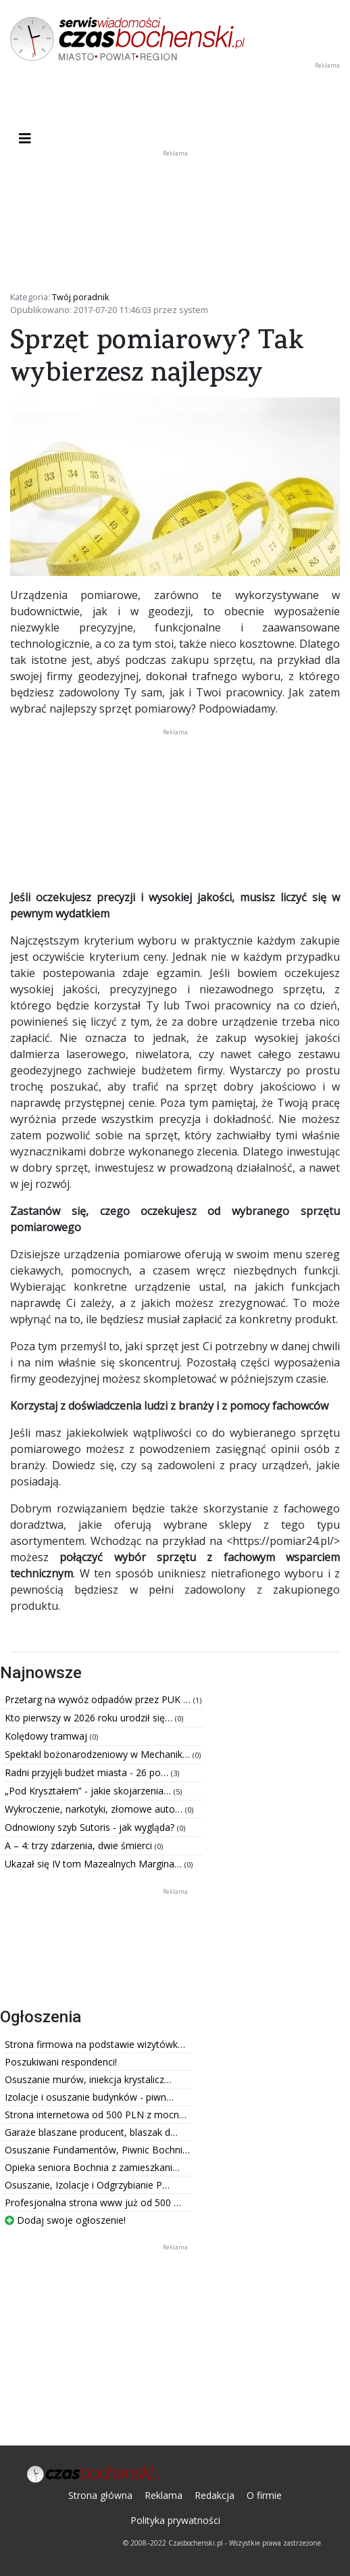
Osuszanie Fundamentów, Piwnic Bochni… (97, 2149)
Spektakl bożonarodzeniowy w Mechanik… (99, 1754)
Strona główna (100, 2495)
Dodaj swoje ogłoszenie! (65, 2220)
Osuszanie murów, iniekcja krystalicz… (88, 2079)
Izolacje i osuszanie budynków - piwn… (89, 2097)
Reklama (163, 2495)
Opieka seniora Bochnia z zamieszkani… (92, 2167)
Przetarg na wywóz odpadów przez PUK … (99, 1699)
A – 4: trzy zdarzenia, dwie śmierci (80, 1845)
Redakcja (214, 2495)
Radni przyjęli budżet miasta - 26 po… (88, 1772)
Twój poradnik (80, 297)
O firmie (264, 2495)
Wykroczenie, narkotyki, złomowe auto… (95, 1809)
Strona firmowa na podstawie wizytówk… (95, 2044)
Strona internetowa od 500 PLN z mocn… (95, 2114)
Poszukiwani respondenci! (61, 2061)
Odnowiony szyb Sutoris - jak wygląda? (91, 1827)
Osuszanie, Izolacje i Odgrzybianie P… (87, 2184)
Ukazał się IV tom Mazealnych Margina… (94, 1863)
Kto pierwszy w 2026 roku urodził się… (90, 1717)
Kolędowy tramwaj (47, 1736)
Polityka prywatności (175, 2520)
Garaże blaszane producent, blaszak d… (91, 2132)
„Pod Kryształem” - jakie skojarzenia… (89, 1790)
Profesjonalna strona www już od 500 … (93, 2202)
